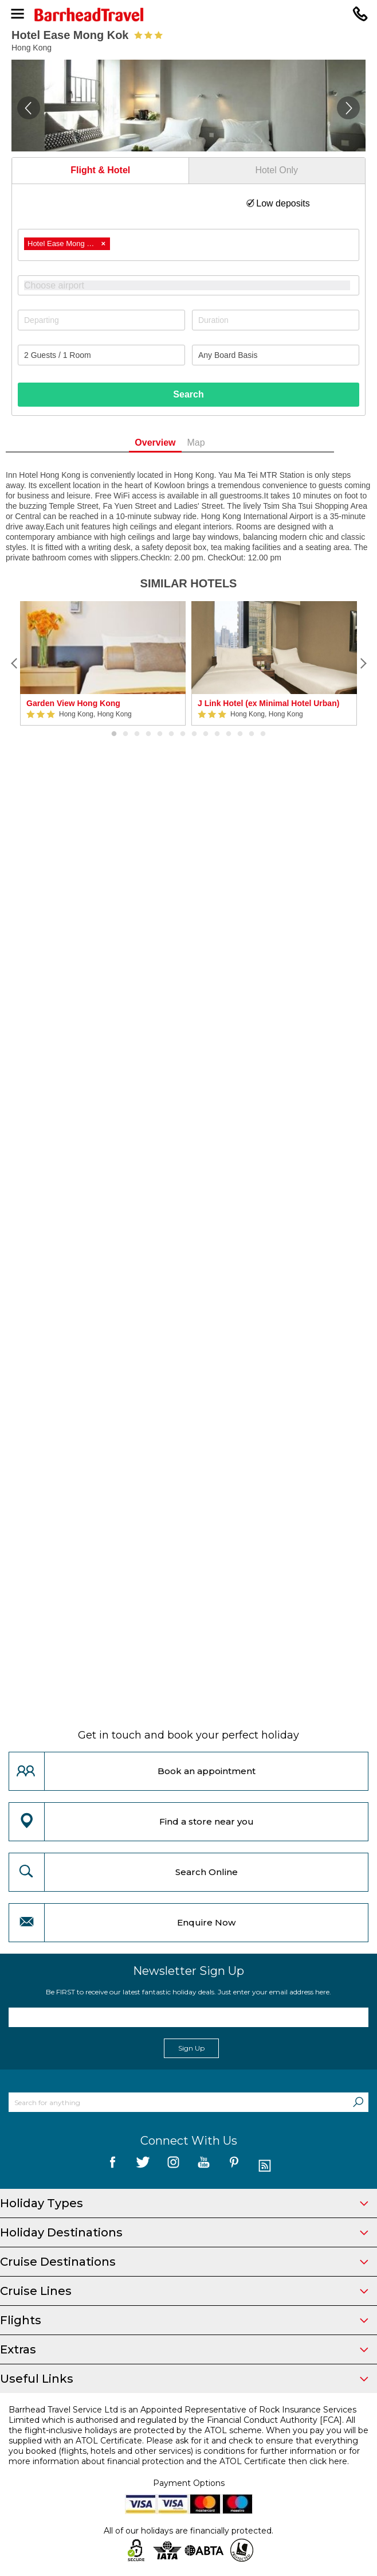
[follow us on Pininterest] (234, 2166)
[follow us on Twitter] (143, 2166)
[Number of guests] (101, 355)
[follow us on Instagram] (173, 2166)
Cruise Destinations (184, 2262)
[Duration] (275, 320)
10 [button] (217, 734)
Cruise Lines (184, 2291)
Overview (174, 442)
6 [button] (171, 734)
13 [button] (251, 734)
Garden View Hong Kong (73, 703)
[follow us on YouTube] (204, 2166)
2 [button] (125, 734)
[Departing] (101, 320)
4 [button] (148, 734)
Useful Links (184, 2379)
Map (214, 442)
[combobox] (188, 245)
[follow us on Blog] (264, 2166)
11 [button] (228, 734)
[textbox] (194, 285)
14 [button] (263, 734)
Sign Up (191, 2048)
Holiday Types (184, 2203)
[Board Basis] (275, 355)
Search (188, 394)
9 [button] (205, 734)
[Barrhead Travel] (188, 14)
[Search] (358, 2102)
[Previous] (14, 663)
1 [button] (114, 734)
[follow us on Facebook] (113, 2166)
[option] (102, 663)
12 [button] (240, 734)
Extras (184, 2349)
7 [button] (182, 734)
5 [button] (160, 734)
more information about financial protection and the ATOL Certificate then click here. (179, 2461)
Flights (184, 2320)
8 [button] (194, 734)
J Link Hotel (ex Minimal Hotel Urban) (268, 703)
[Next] (362, 663)
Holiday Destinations (184, 2232)
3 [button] (137, 734)
